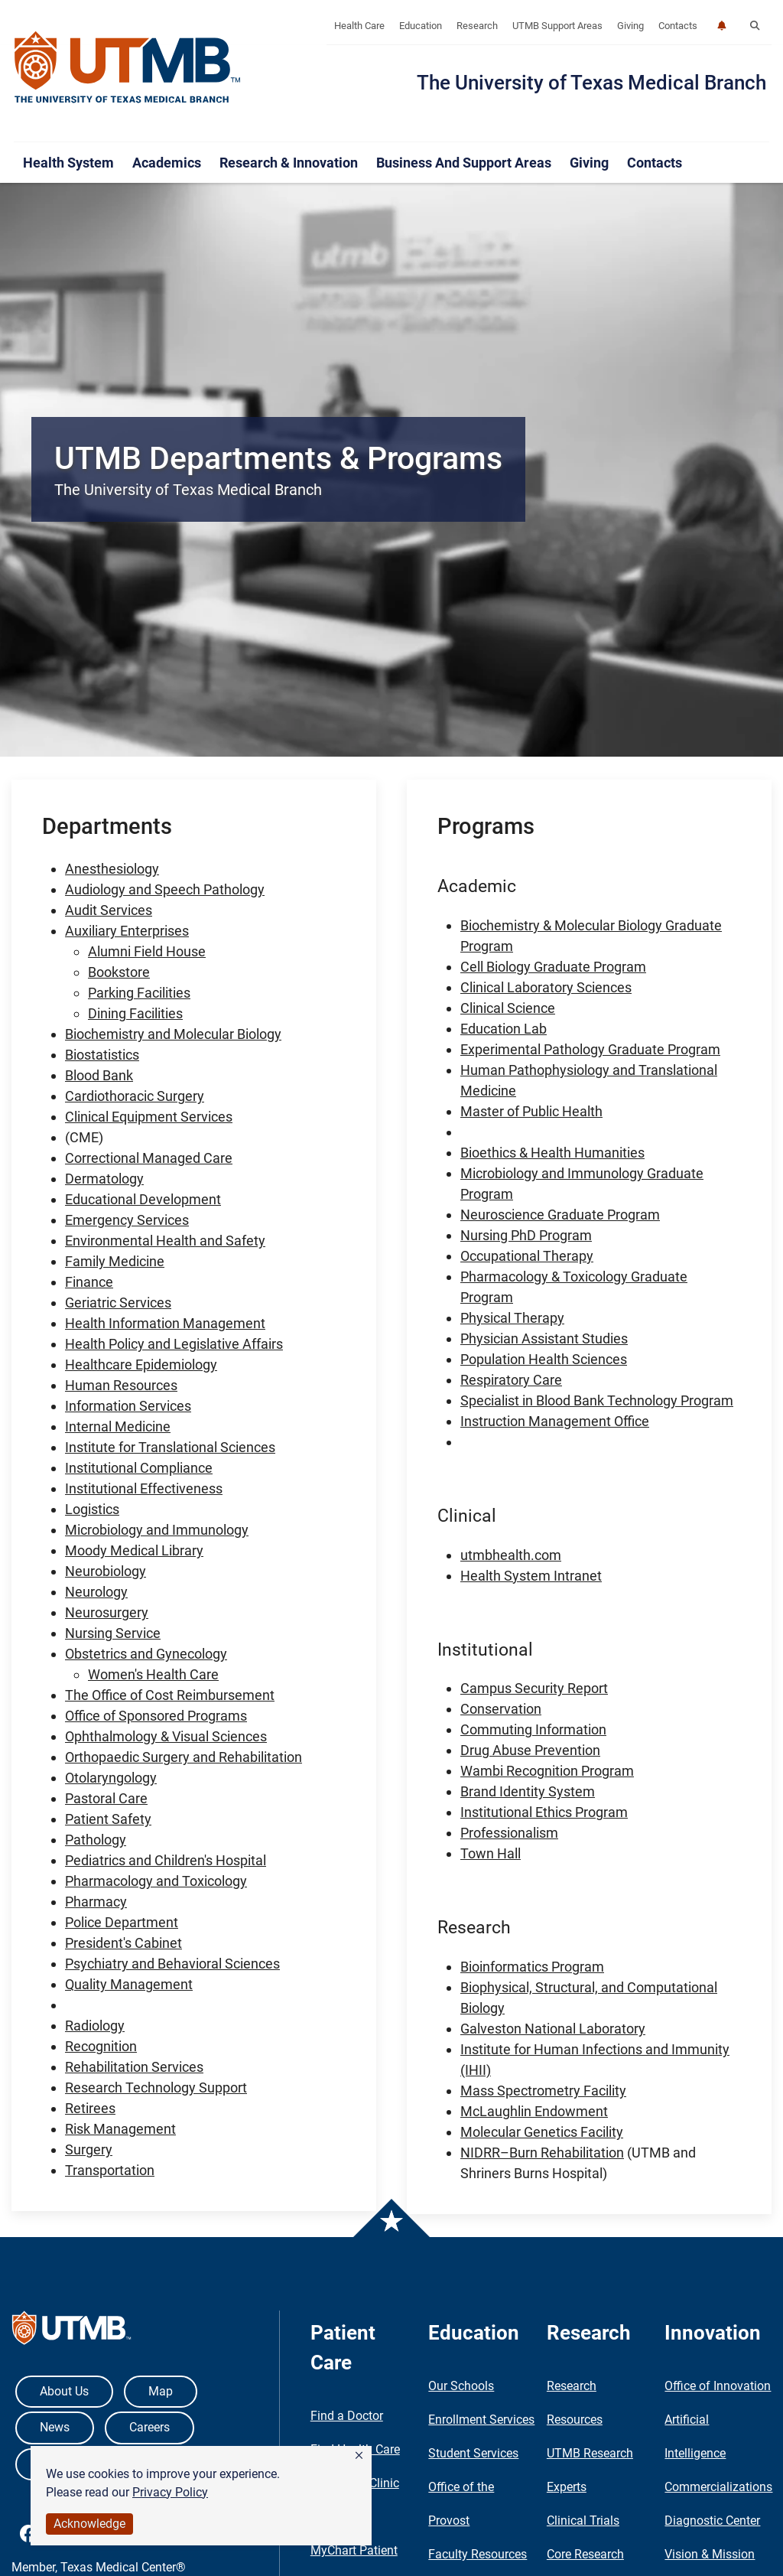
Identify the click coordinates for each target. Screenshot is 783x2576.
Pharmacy (96, 1902)
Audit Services (108, 910)
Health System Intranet (531, 1576)
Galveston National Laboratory (552, 2029)
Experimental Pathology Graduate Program (590, 1049)
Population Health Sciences (543, 1359)
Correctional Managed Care (148, 1158)
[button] (359, 2456)
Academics (166, 163)
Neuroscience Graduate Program (560, 1215)
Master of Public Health (531, 1111)
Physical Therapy (512, 1318)
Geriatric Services (118, 1303)
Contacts (677, 25)
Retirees (90, 2108)
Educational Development (143, 1199)
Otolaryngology (111, 1778)
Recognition (101, 2046)
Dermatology (104, 1179)
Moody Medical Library (134, 1550)
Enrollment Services (481, 2419)
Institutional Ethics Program (544, 1812)
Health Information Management (165, 1323)
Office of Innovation (717, 2386)
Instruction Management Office (554, 1421)
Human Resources (121, 1385)
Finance (89, 1282)
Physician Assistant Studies (544, 1338)
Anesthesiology (112, 869)
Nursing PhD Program (526, 1235)
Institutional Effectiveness (144, 1488)
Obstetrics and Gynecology (146, 1654)
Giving (630, 25)
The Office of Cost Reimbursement (170, 1695)
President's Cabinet (123, 1943)
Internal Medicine (118, 1426)
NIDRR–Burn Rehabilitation (542, 2152)
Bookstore (119, 972)
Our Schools (461, 2386)
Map (160, 2391)
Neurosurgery (106, 1612)
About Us (64, 2391)
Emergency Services (127, 1220)
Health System (68, 163)
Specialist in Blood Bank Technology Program (596, 1400)
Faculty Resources (477, 2554)
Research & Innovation (288, 163)
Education (420, 25)
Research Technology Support (156, 2087)
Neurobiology (105, 1571)
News (55, 2427)
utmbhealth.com (510, 1555)
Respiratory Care (511, 1380)
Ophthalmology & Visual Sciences (166, 1736)
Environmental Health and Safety (165, 1241)
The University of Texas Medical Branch (591, 82)
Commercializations (718, 2487)
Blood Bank (99, 1075)
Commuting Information (533, 1729)
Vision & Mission (709, 2554)
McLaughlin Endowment (534, 2111)
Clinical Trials (583, 2520)
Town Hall (490, 1853)
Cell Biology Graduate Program (553, 967)
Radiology (95, 2025)
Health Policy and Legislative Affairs (174, 1344)
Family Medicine (114, 1261)
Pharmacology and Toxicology (156, 1881)
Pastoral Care (106, 1798)
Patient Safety (108, 1819)
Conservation (500, 1709)
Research (477, 25)
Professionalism (509, 1833)
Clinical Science (507, 1008)
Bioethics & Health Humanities (552, 1153)
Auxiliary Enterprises (127, 931)
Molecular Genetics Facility (541, 2132)
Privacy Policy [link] (170, 2492)
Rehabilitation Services (134, 2067)
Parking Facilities (139, 993)
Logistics (92, 1509)
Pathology (95, 1840)
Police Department (121, 1922)
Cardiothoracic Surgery (134, 1096)
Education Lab (503, 1029)
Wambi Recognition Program (547, 1771)
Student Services (473, 2453)
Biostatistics (102, 1055)
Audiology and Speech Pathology (165, 889)
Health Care (359, 25)
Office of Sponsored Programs (156, 1716)
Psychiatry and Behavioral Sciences (172, 1964)
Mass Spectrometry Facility (543, 2091)
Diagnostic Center (712, 2520)
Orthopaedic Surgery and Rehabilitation (183, 1757)
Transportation (109, 2170)
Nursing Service (113, 1633)
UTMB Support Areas (557, 25)
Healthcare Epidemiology (141, 1364)
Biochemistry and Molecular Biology (173, 1034)
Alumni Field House (147, 951)
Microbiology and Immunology (157, 1530)
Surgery (88, 2149)
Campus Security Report (534, 1688)
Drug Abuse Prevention (530, 1750)
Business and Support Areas (463, 163)
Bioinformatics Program (532, 1967)
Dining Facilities (135, 1013)
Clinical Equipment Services (148, 1117)
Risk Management (120, 2129)
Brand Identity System (527, 1791)
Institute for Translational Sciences (170, 1447)
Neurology (96, 1592)
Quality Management (129, 1984)
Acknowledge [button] (89, 2523)
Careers (149, 2427)
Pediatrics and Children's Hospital (165, 1860)
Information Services (128, 1406)
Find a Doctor (346, 2415)
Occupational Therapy (526, 1256)
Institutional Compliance (139, 1468)
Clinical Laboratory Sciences (546, 987)
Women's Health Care (153, 1674)
